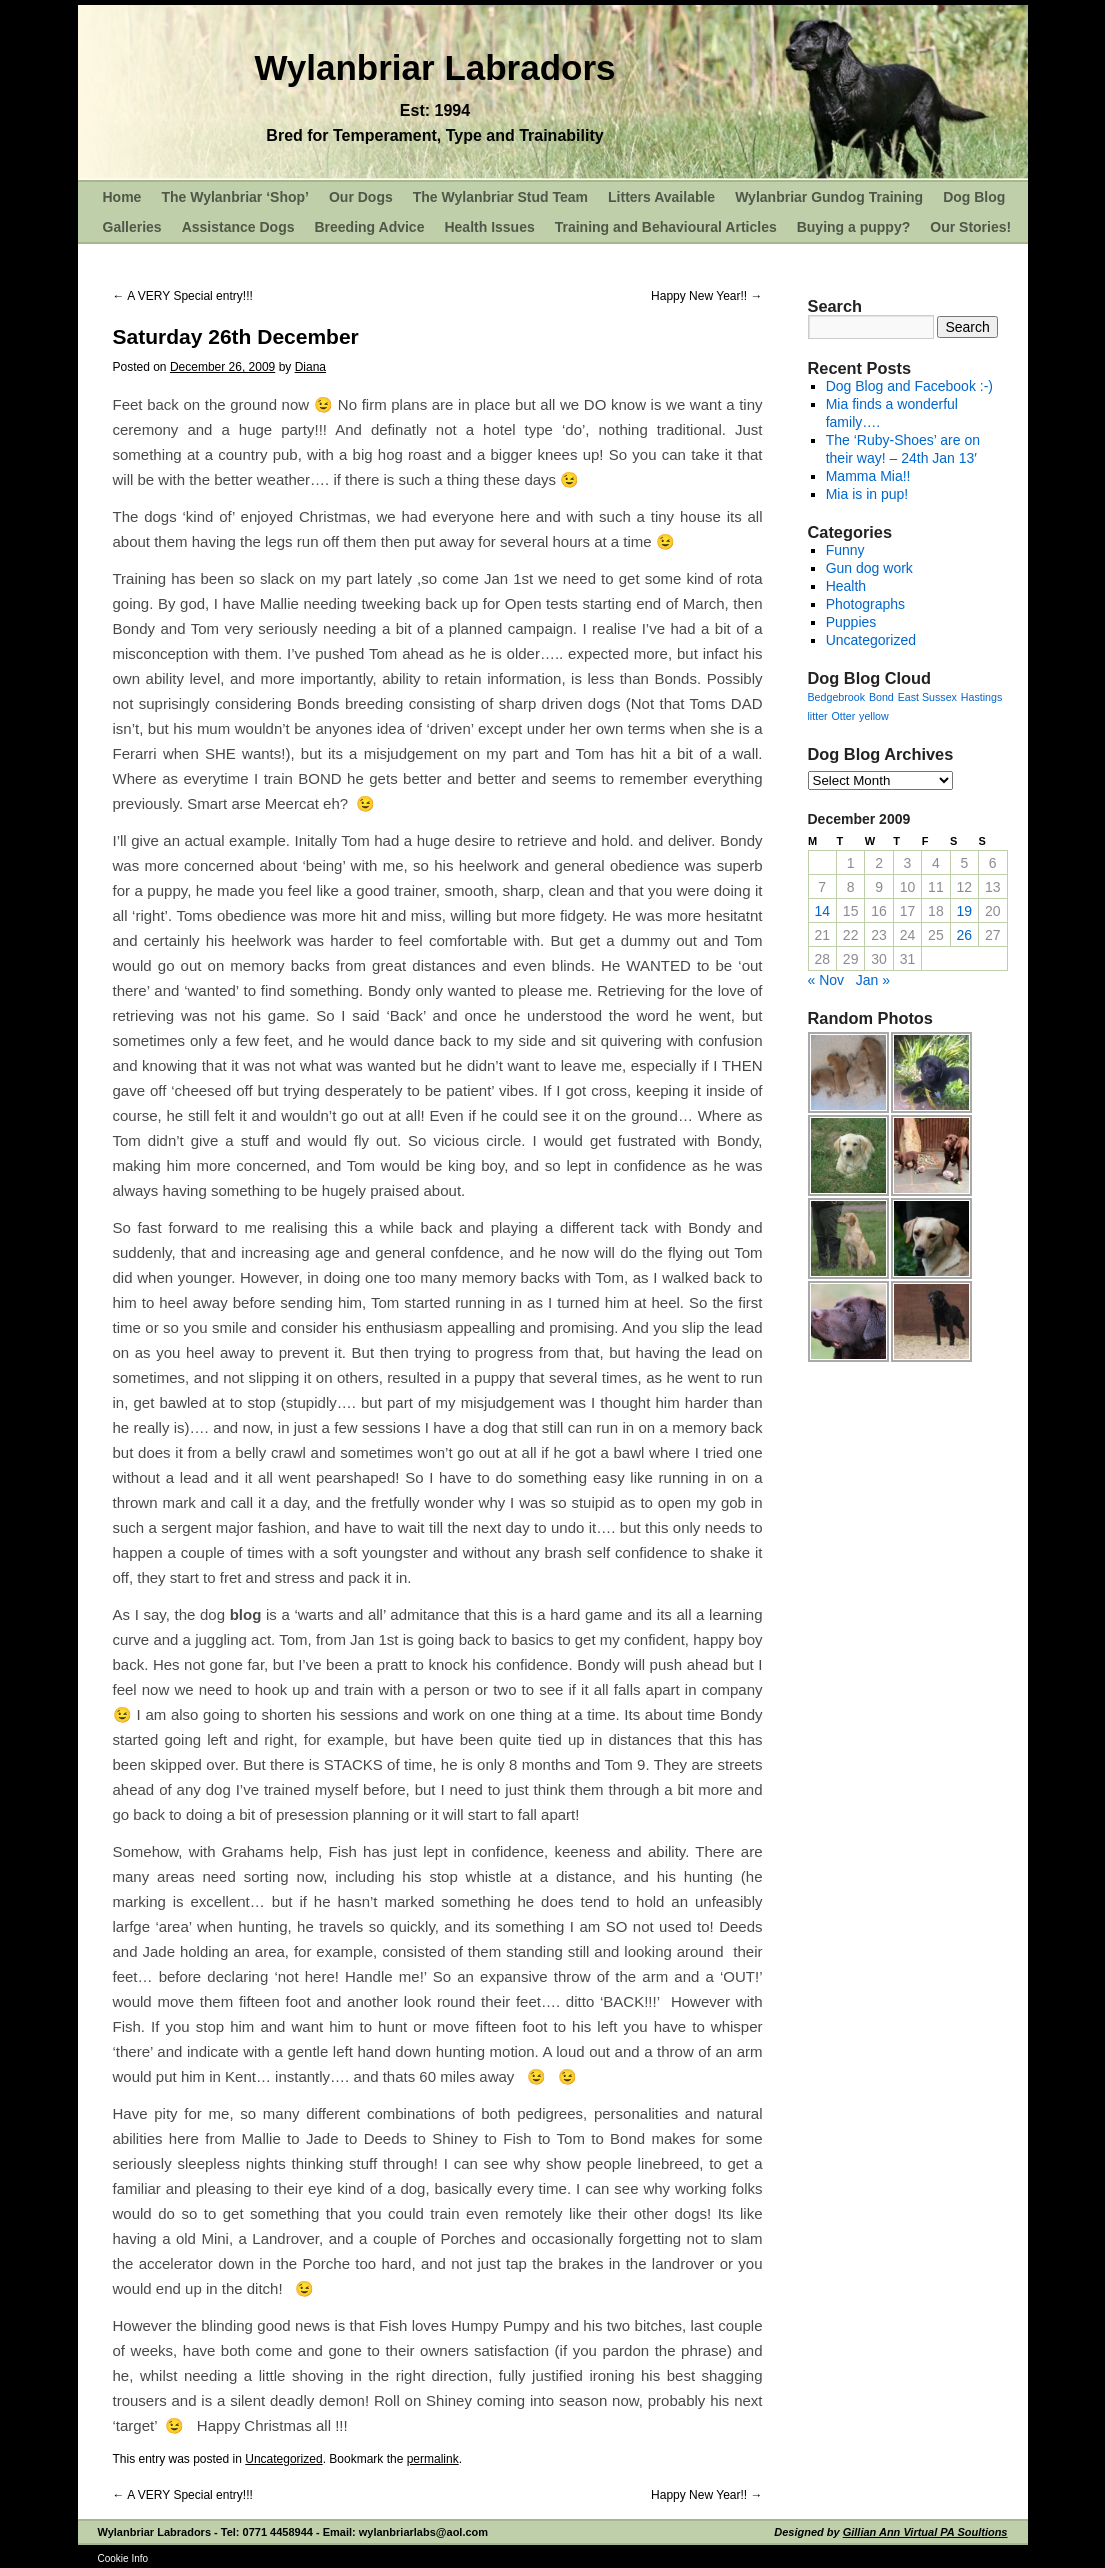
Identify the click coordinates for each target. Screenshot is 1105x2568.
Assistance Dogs (238, 227)
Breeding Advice (369, 227)
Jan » (873, 980)
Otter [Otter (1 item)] (844, 716)
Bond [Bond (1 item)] (881, 697)
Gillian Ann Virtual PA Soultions (925, 2532)
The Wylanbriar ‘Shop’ (235, 197)
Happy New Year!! (706, 296)
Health (846, 586)
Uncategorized (283, 2459)
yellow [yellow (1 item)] (874, 716)
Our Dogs (361, 197)
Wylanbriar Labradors (434, 67)
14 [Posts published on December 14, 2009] (822, 911)
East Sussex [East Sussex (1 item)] (927, 697)
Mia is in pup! (867, 494)
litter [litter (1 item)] (818, 716)
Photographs (865, 604)
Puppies (851, 622)
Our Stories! (970, 227)
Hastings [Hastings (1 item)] (981, 697)
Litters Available (661, 197)
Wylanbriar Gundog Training (829, 197)
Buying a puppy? (854, 227)
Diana (310, 367)
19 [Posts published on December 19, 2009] (965, 911)
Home (122, 197)
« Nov (826, 980)
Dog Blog (974, 197)
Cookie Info (123, 2558)
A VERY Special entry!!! (183, 296)
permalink (433, 2459)
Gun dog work (869, 568)
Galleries (132, 227)
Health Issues (489, 227)
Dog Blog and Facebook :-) (909, 386)
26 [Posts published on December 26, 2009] (965, 935)
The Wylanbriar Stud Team (500, 197)
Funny (845, 550)
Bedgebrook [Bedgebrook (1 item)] (836, 697)
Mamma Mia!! (868, 476)
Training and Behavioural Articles (666, 227)
